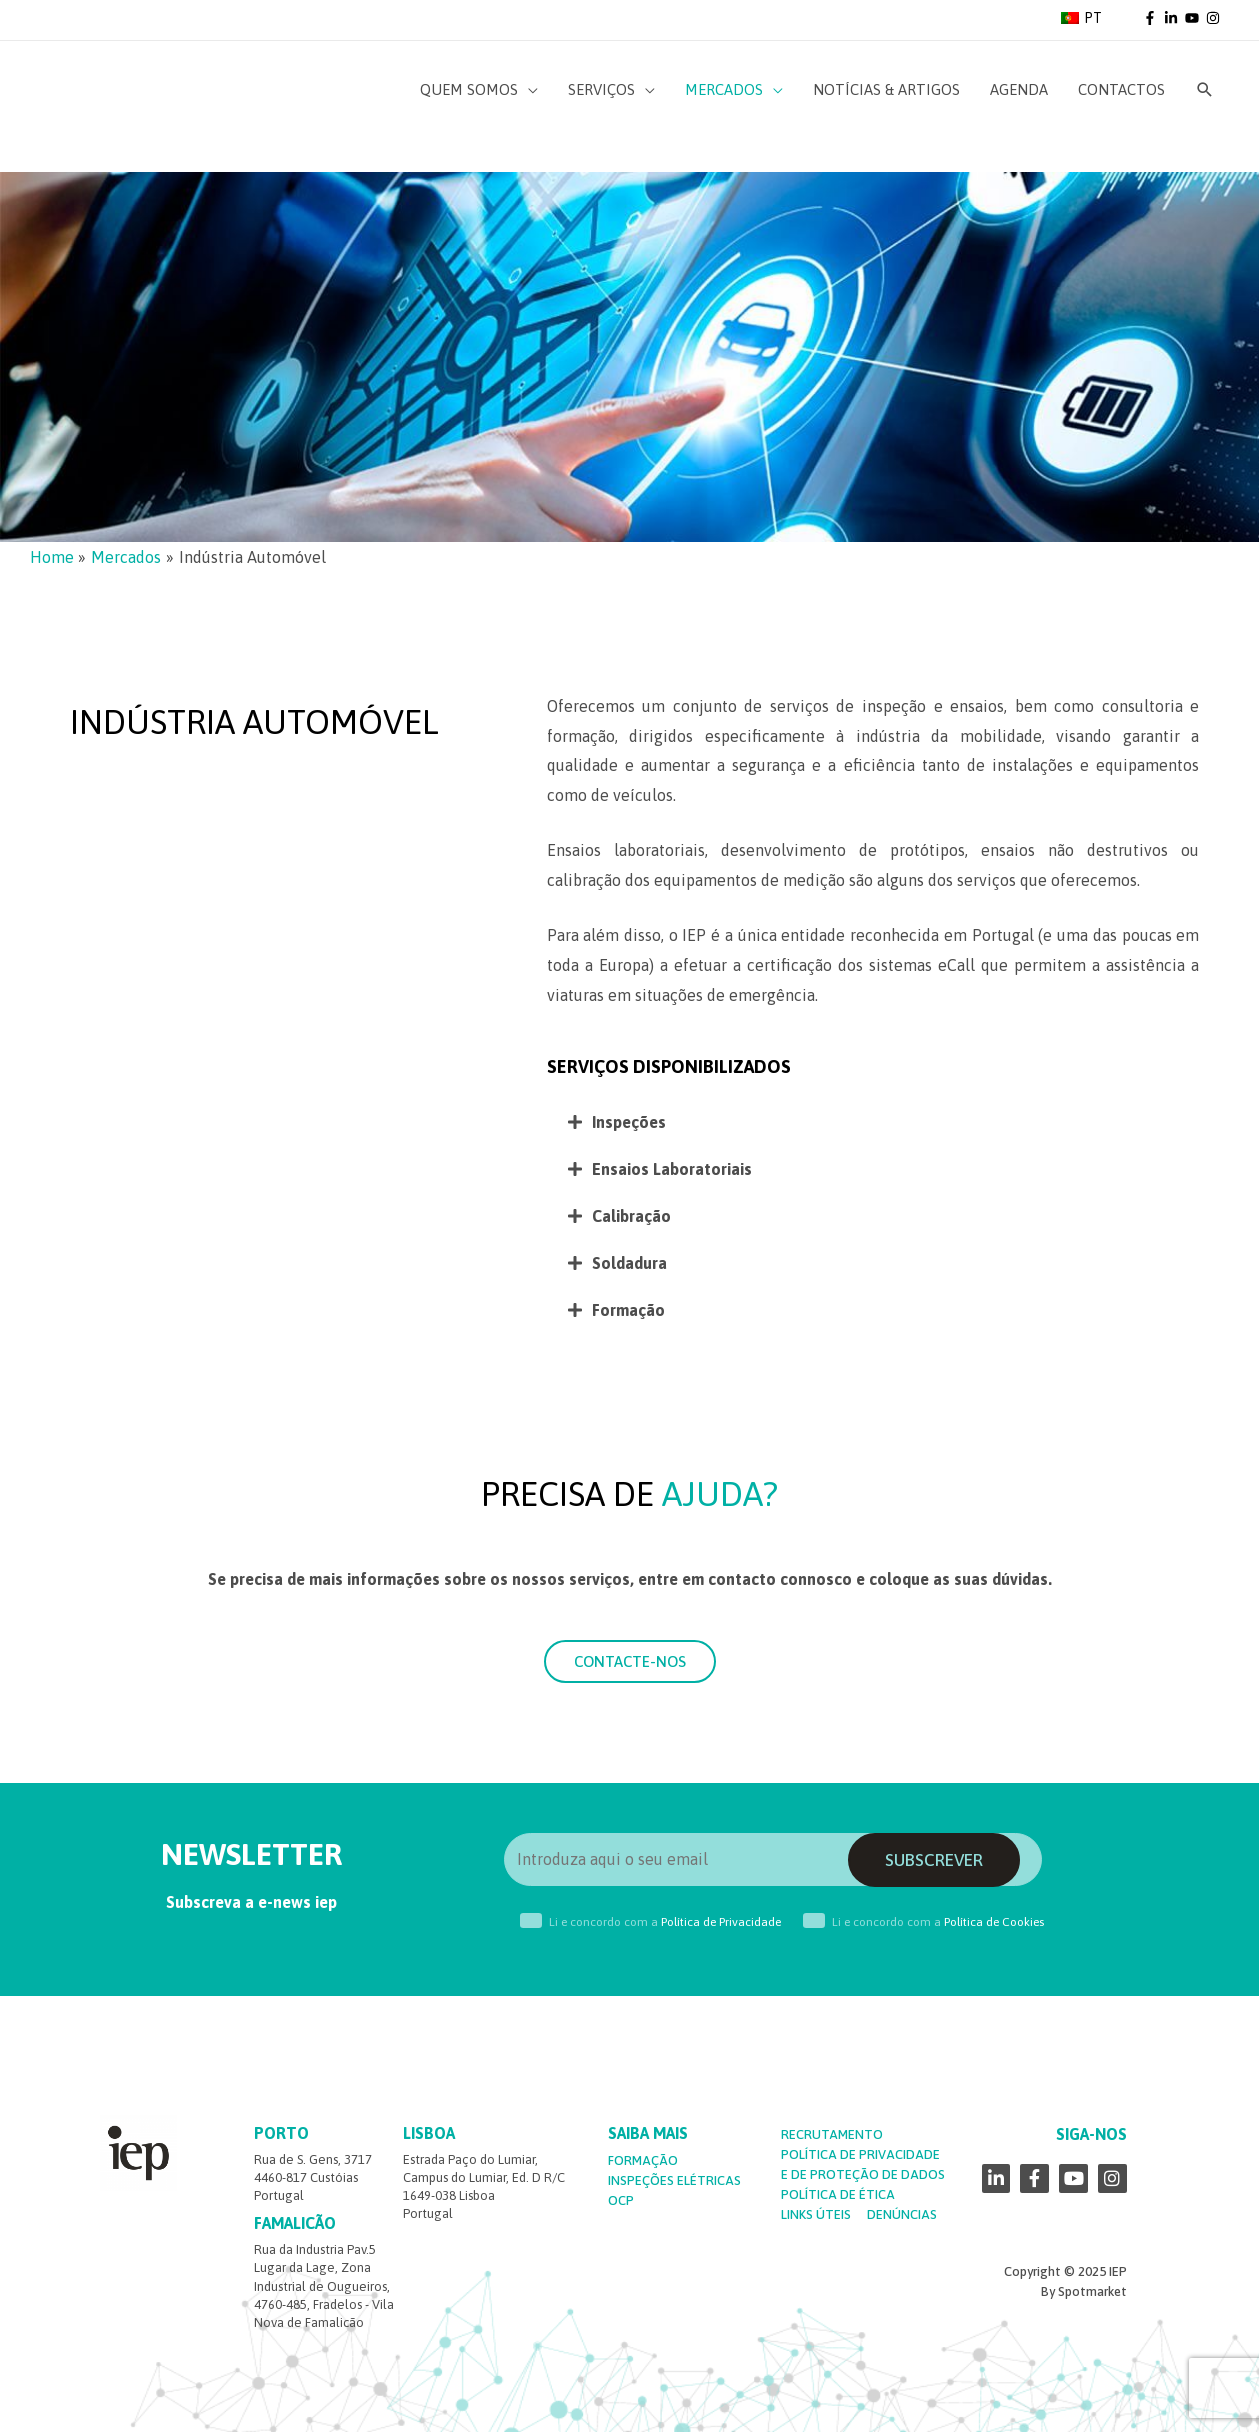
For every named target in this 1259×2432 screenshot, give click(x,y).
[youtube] (1194, 18)
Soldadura (629, 1263)
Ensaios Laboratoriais (672, 1169)
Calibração (631, 1216)
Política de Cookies (994, 1922)
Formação (628, 1310)
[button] (630, 1661)
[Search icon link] (1205, 90)
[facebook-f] (1152, 18)
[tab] (873, 1122)
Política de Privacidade (721, 1922)
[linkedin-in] (1173, 18)
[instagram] (1214, 18)
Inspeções (629, 1122)
